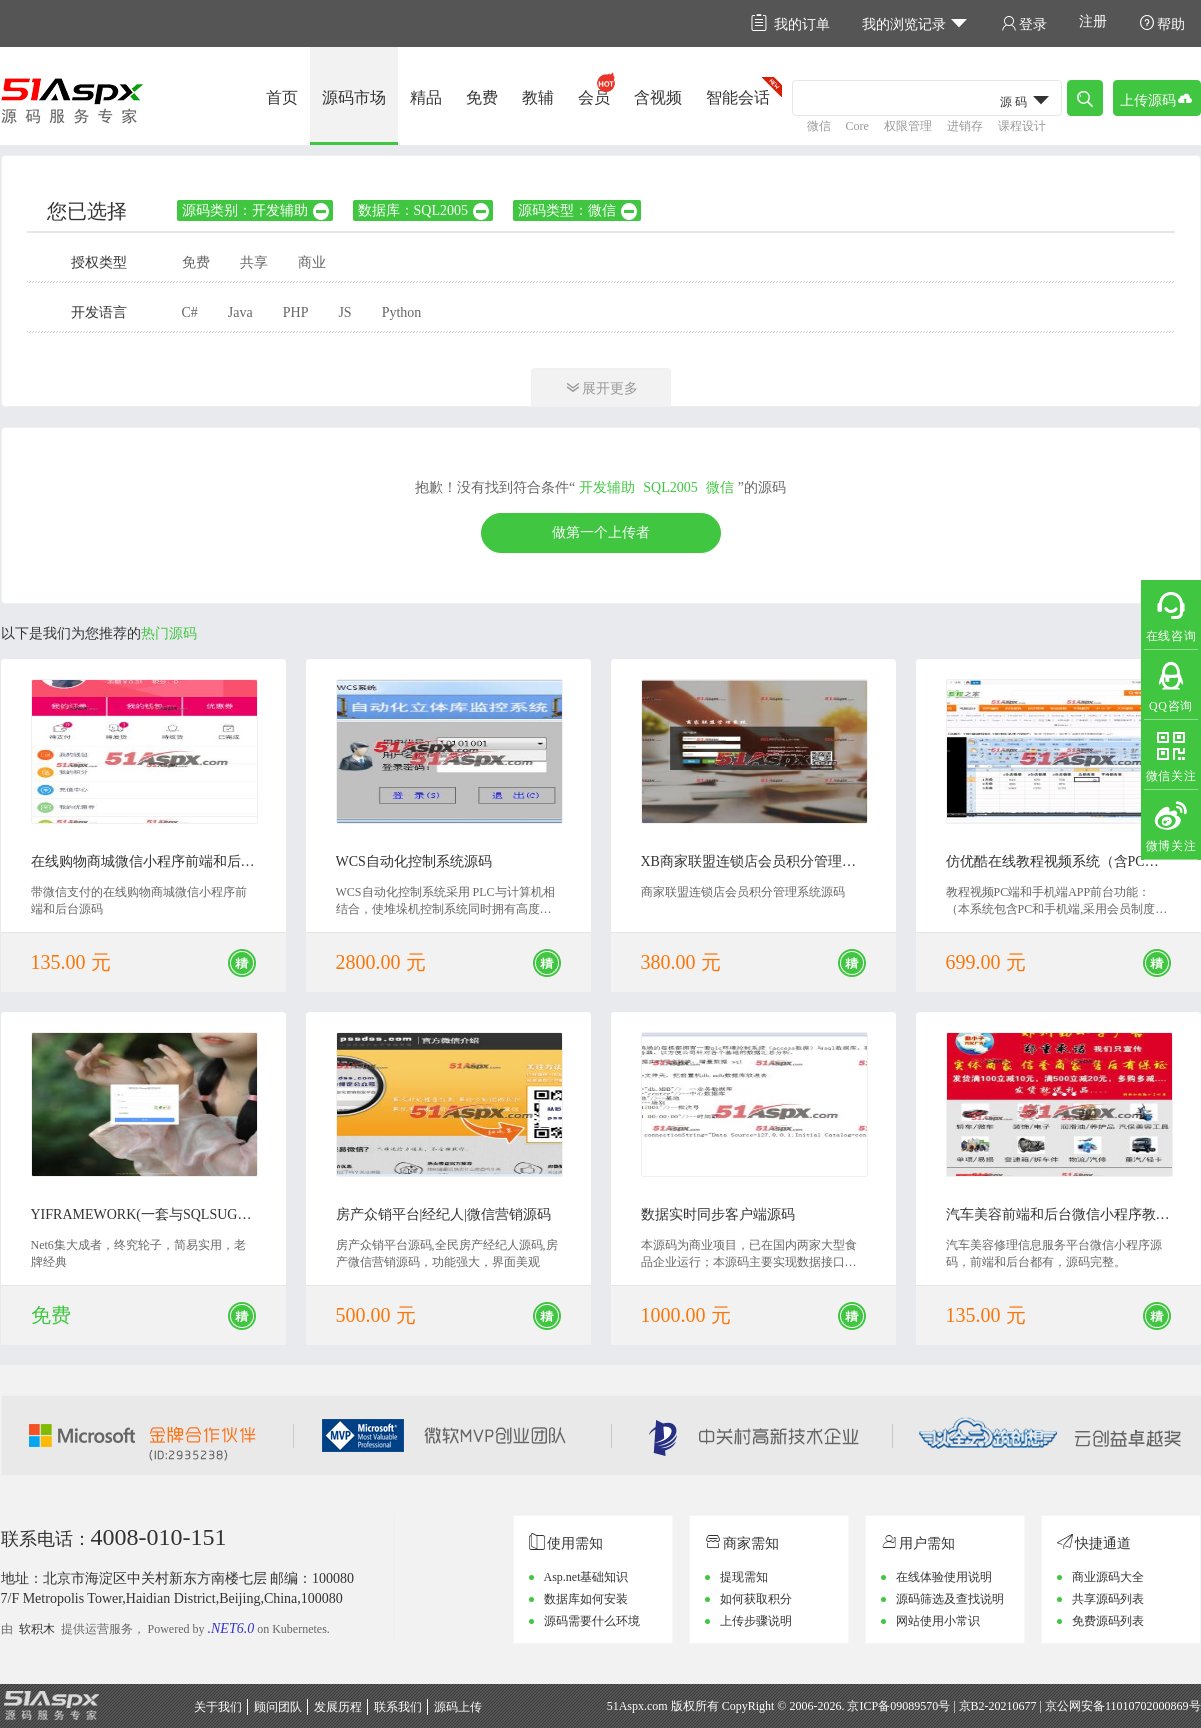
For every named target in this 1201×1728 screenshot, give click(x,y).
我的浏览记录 (915, 23)
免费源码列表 (1108, 1621)
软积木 (37, 1629)
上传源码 (1157, 98)
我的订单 (790, 23)
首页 (282, 97)
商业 (312, 262)
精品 (426, 97)
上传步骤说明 (756, 1621)
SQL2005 (670, 487)
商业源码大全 (1108, 1577)
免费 (482, 97)
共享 (254, 262)
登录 (1024, 23)
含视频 (658, 97)
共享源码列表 (1108, 1599)
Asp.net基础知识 (586, 1577)
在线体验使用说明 (944, 1577)
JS (344, 312)
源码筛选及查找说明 (950, 1599)
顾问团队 (278, 1707)
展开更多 (601, 387)
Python (402, 312)
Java (240, 312)
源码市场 (354, 97)
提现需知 (744, 1577)
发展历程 (338, 1707)
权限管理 (908, 126)
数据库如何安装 (586, 1599)
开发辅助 (607, 487)
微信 (819, 126)
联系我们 (398, 1707)
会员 (594, 97)
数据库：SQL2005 (424, 210)
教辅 (538, 97)
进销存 (965, 126)
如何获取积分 (756, 1599)
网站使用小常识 (938, 1621)
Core (857, 126)
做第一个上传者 (601, 532)
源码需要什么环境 (592, 1621)
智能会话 (738, 97)
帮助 (1162, 23)
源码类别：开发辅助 (256, 210)
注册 (1093, 21)
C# (190, 312)
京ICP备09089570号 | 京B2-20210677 (941, 1706)
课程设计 (1022, 126)
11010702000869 (1147, 1706)
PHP (296, 312)
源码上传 (458, 1707)
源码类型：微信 (578, 210)
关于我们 (218, 1707)
